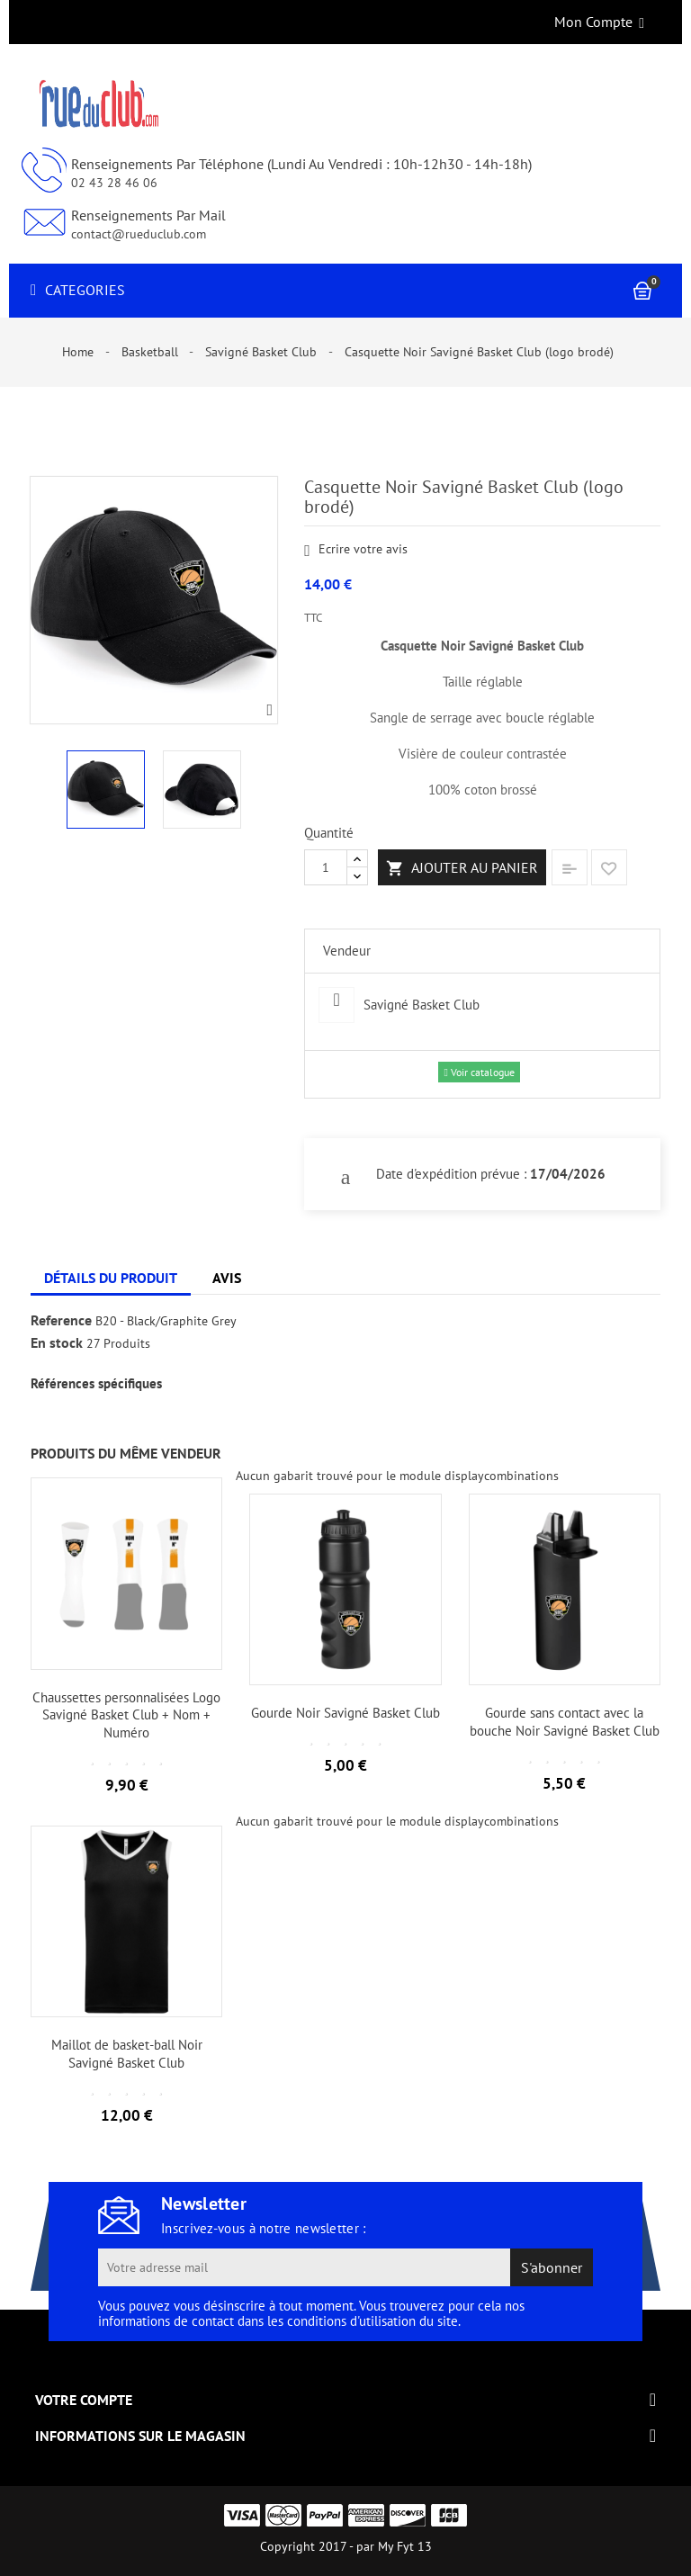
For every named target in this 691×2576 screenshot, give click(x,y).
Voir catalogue (479, 1072)
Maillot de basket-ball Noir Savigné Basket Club (126, 2053)
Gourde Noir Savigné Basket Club (345, 1712)
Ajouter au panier (462, 868)
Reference (61, 1321)
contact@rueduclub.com (138, 234)
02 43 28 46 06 (114, 183)
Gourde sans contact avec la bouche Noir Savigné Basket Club (565, 1721)
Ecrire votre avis (356, 550)
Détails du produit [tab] (110, 1278)
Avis (226, 1278)
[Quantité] (325, 867)
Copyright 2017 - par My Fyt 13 (346, 2546)
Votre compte (83, 2400)
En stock (57, 1343)
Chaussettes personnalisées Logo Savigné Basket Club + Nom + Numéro (126, 1715)
